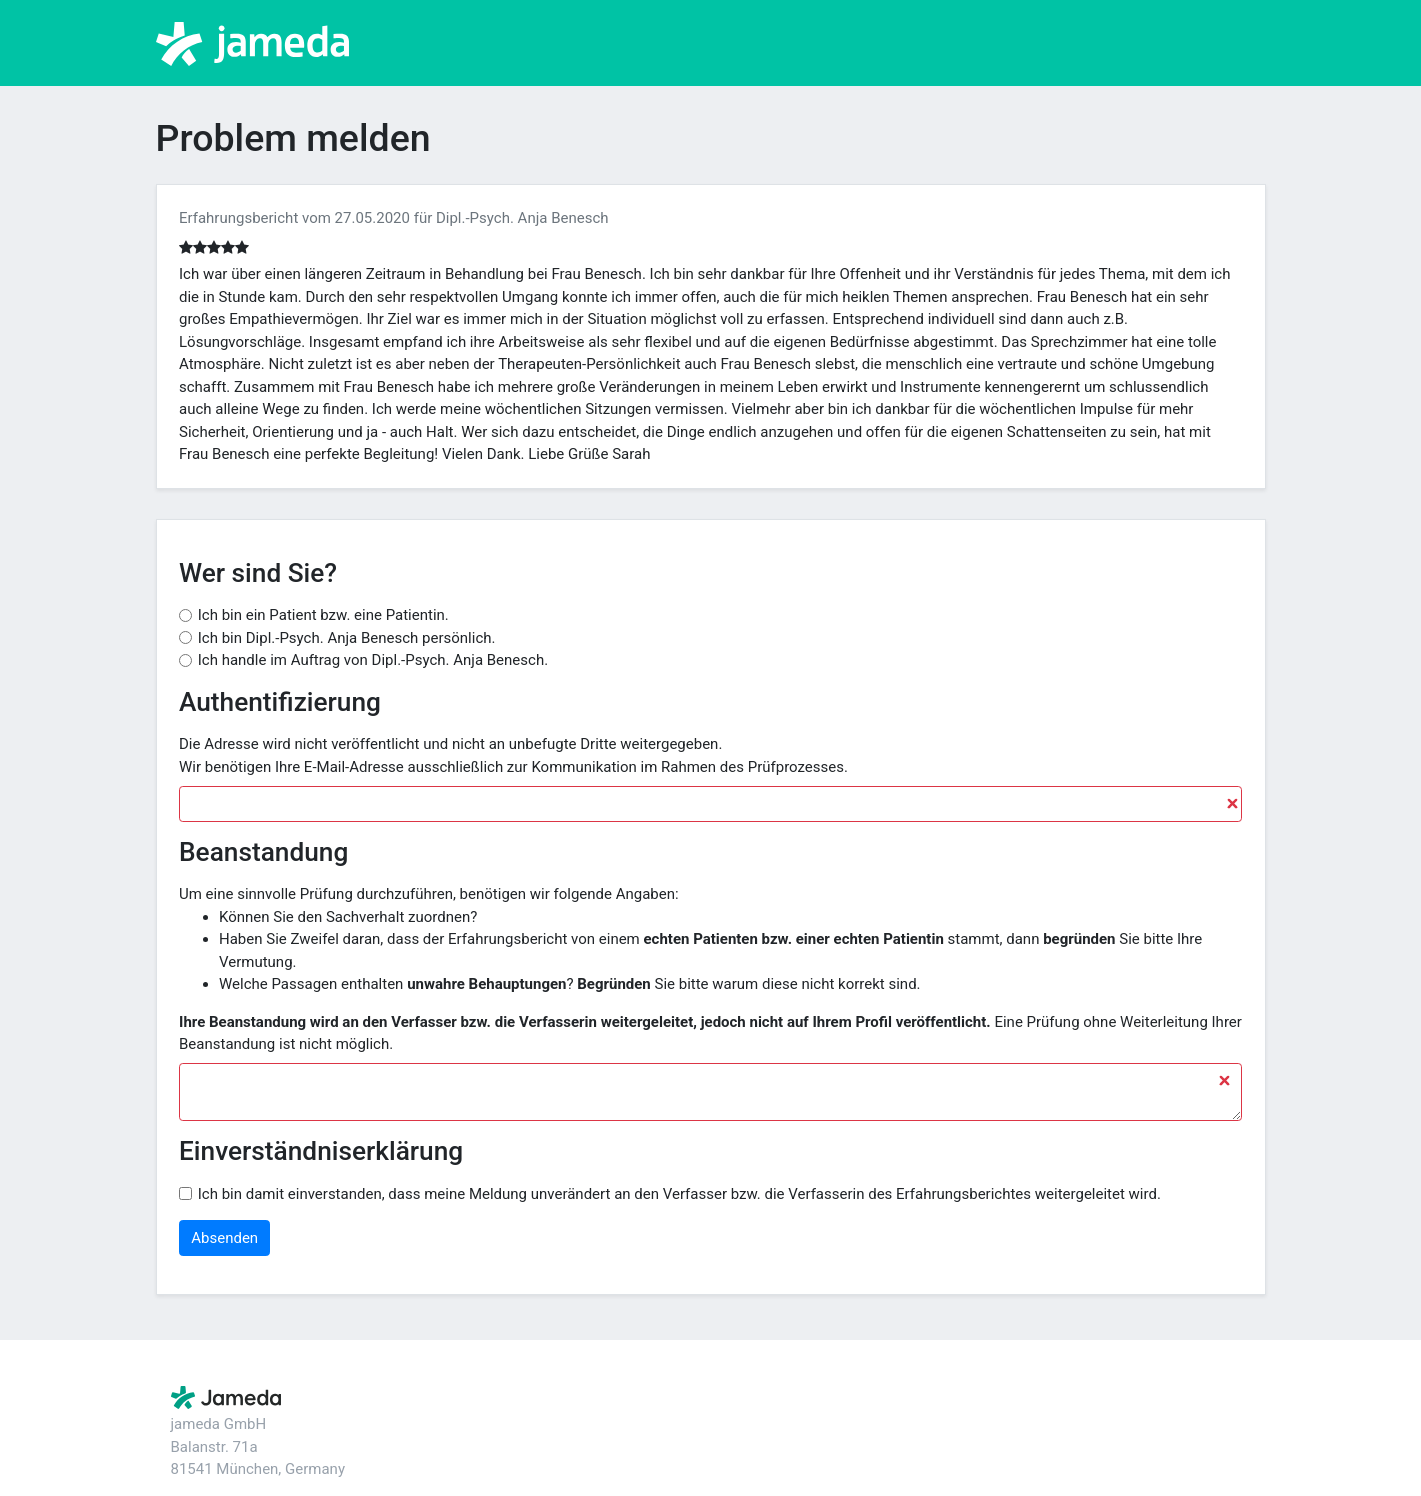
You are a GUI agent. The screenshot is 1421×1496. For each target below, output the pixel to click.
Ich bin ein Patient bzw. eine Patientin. (323, 615)
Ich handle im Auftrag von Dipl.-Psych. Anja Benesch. (373, 660)
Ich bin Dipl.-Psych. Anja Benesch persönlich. (347, 638)
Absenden (224, 1238)
